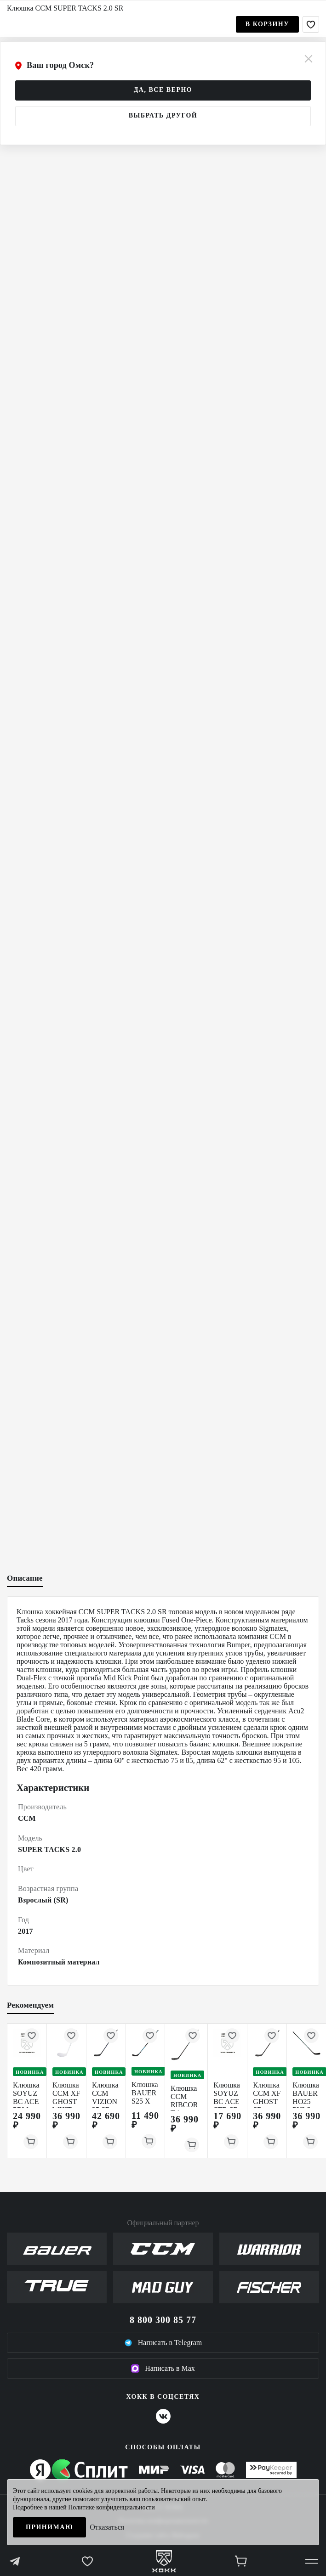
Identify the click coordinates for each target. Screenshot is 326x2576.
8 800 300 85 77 (163, 2320)
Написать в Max (163, 2368)
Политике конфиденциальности (111, 2507)
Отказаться (107, 2527)
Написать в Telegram (163, 2343)
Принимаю (49, 2527)
